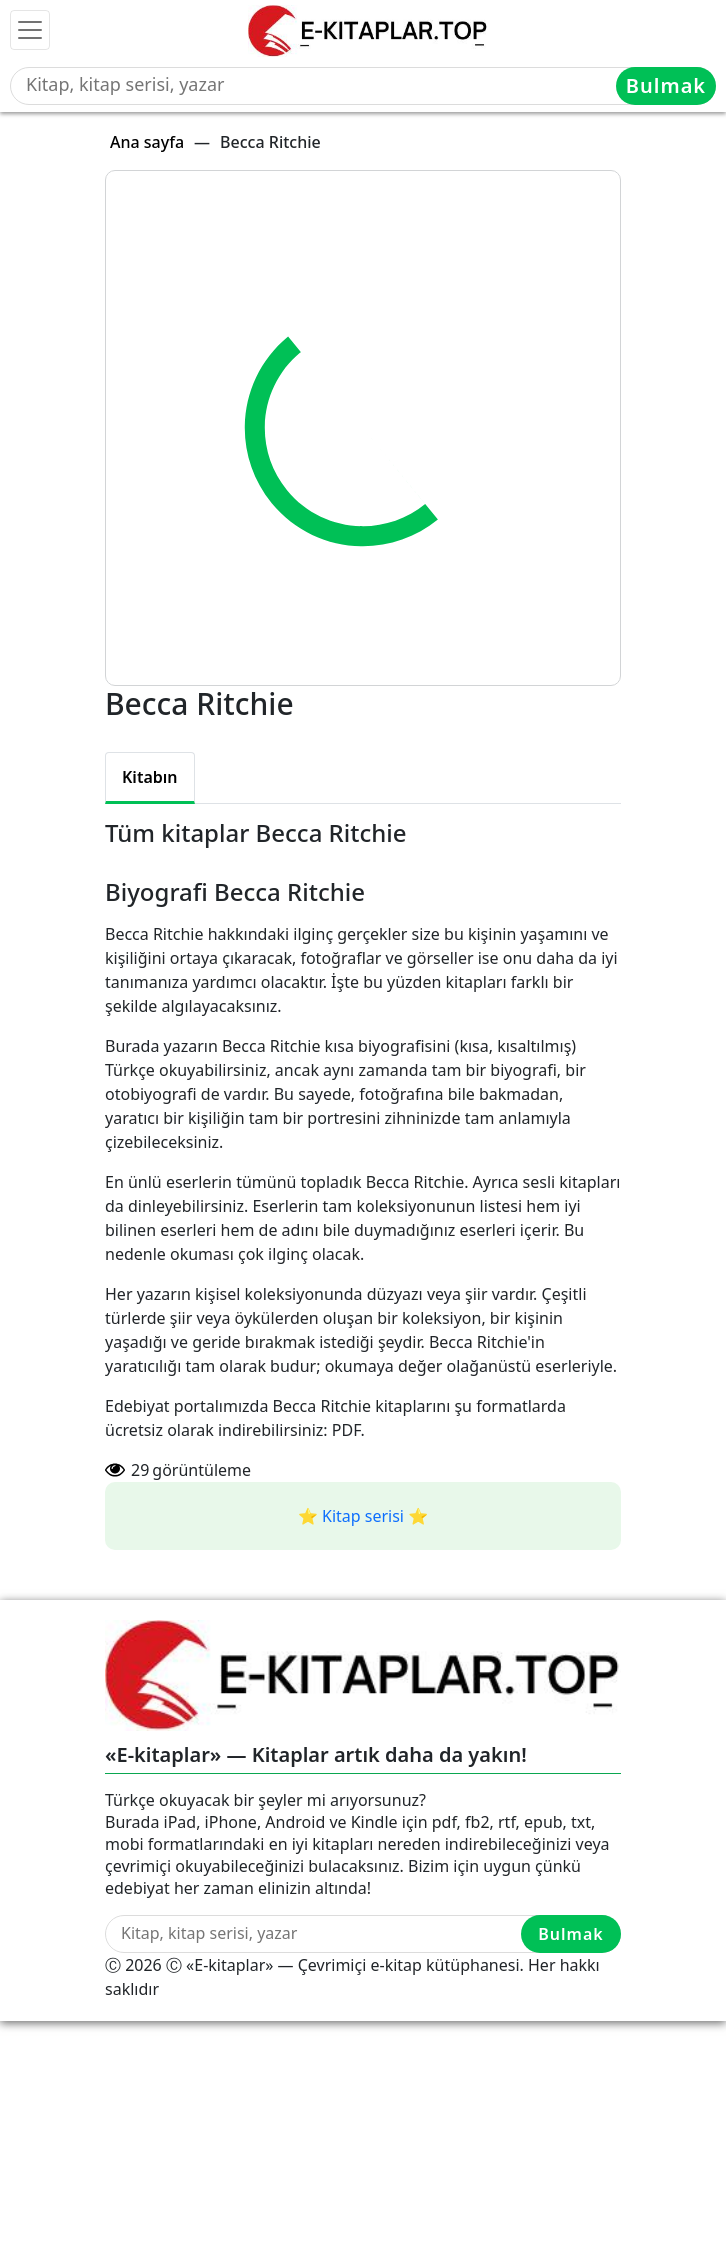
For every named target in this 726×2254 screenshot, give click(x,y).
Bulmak (666, 85)
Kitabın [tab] (150, 777)
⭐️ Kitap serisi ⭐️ (363, 1516)
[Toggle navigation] (30, 30)
